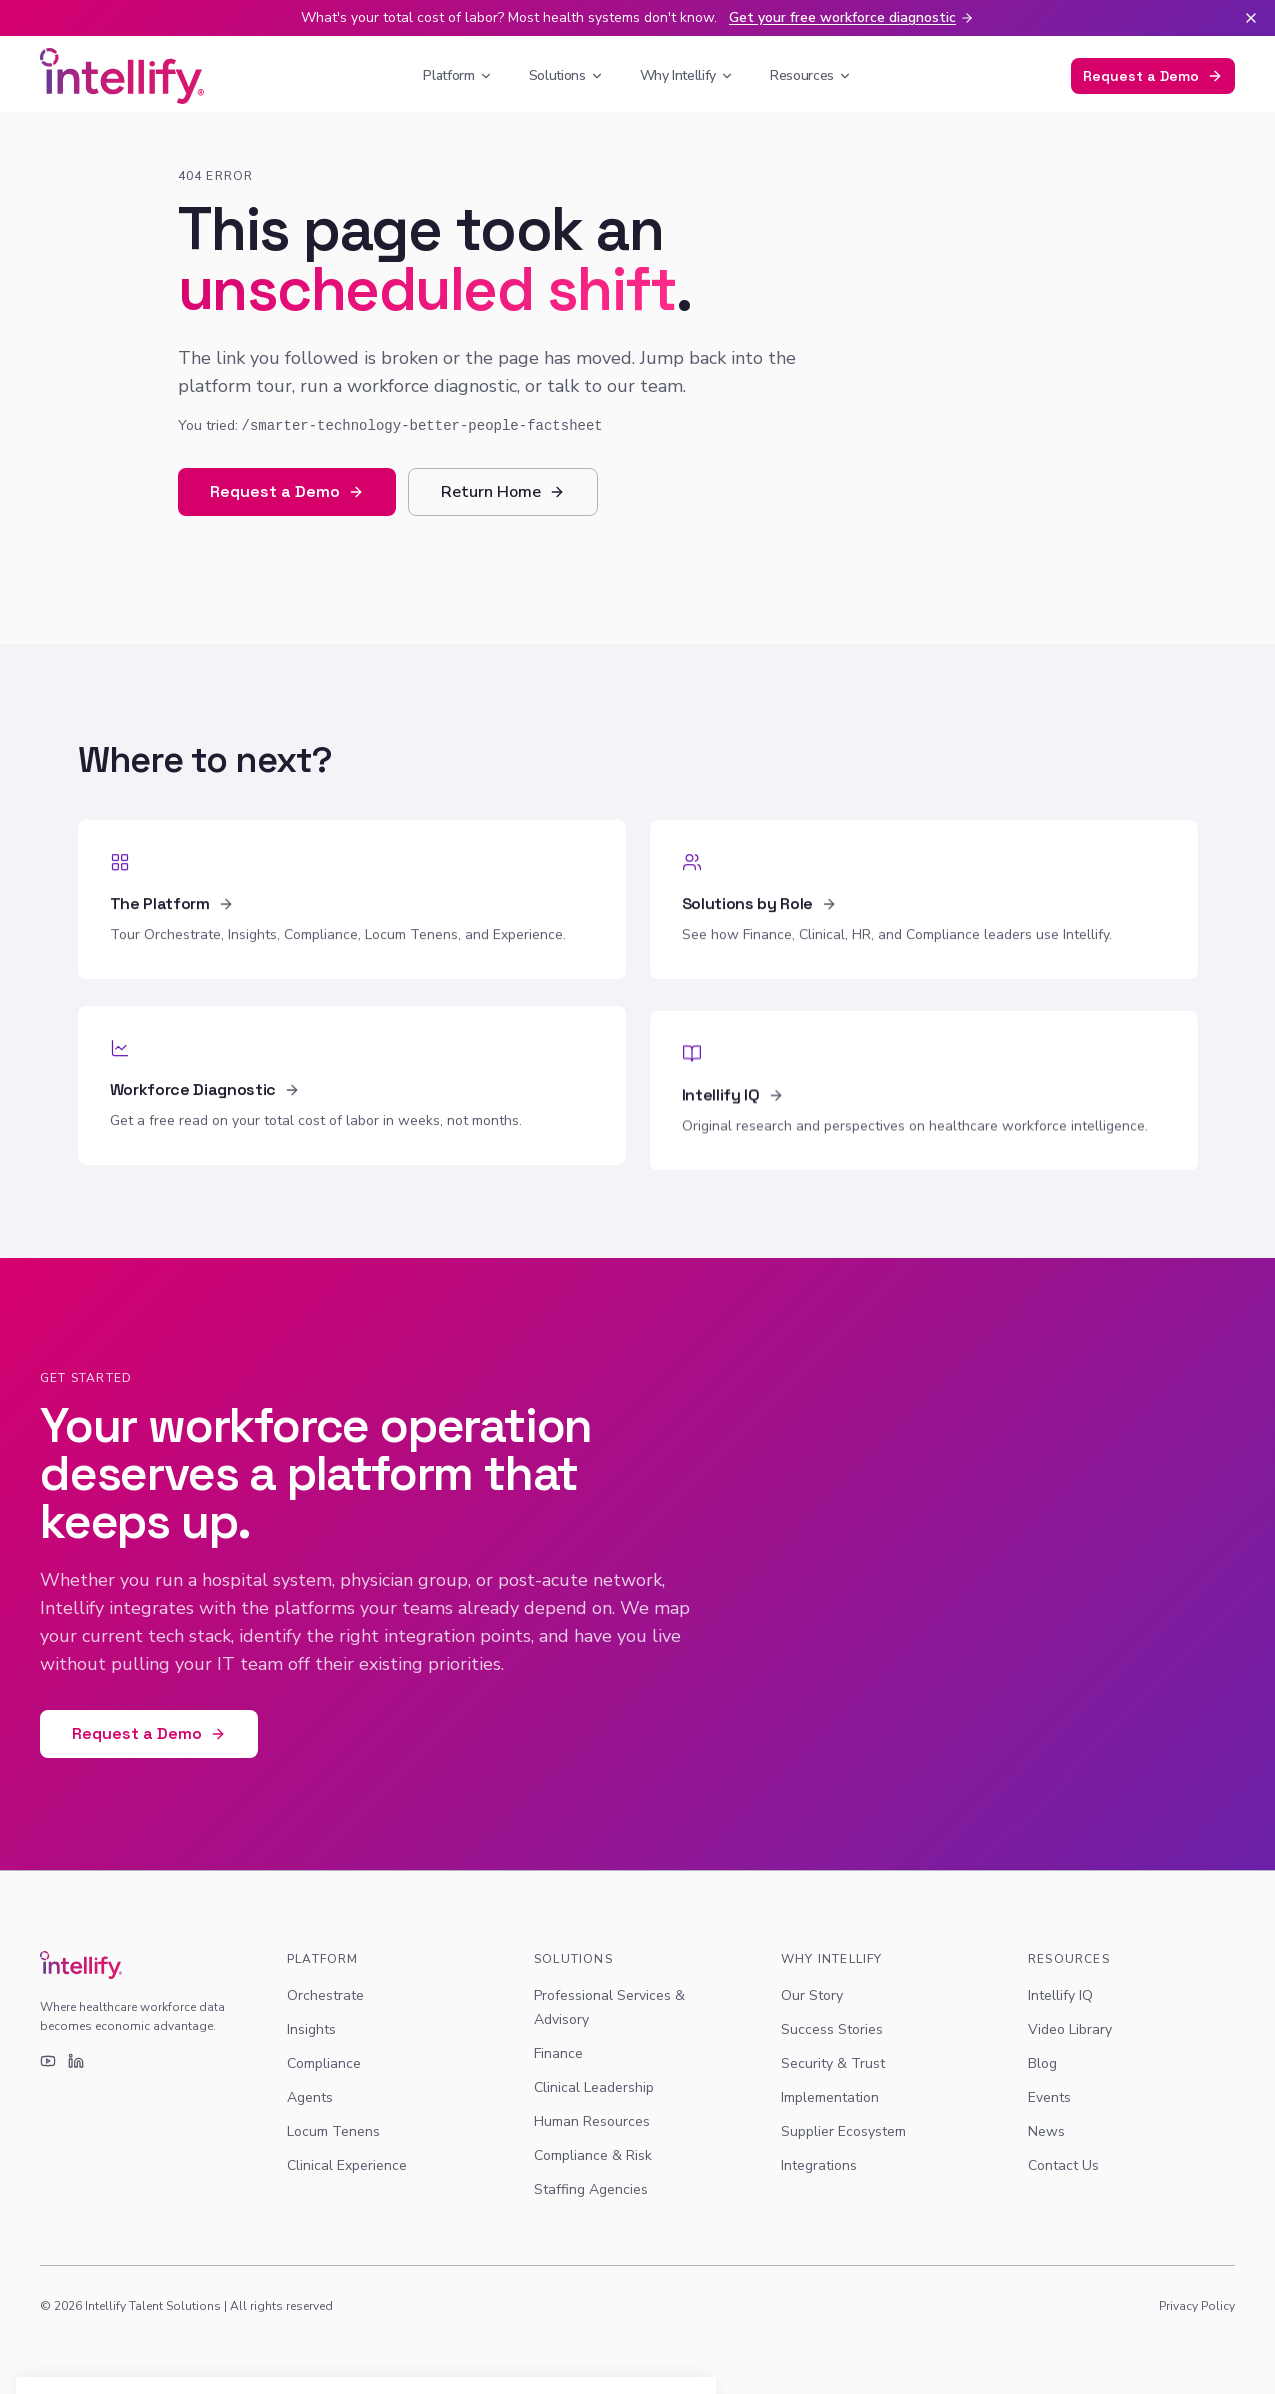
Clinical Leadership (594, 2087)
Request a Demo (1153, 76)
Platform (457, 75)
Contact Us (1063, 2165)
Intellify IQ (1060, 1995)
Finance (558, 2053)
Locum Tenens (333, 2131)
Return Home (503, 492)
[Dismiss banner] (1251, 18)
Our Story (812, 1995)
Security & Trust (833, 2063)
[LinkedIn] (76, 2061)
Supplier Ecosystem (843, 2131)
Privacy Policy (1197, 2306)
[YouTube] (48, 2061)
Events (1049, 2097)
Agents (310, 2097)
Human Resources (592, 2121)
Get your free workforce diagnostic (851, 17)
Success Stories (832, 2029)
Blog (1042, 2063)
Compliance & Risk (593, 2155)
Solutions (566, 75)
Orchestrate (325, 1995)
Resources (811, 75)
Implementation (830, 2097)
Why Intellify (687, 75)
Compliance (324, 2063)
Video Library (1070, 2029)
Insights (311, 2029)
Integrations (819, 2165)
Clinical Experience (347, 2165)
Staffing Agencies (591, 2189)
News (1046, 2131)
